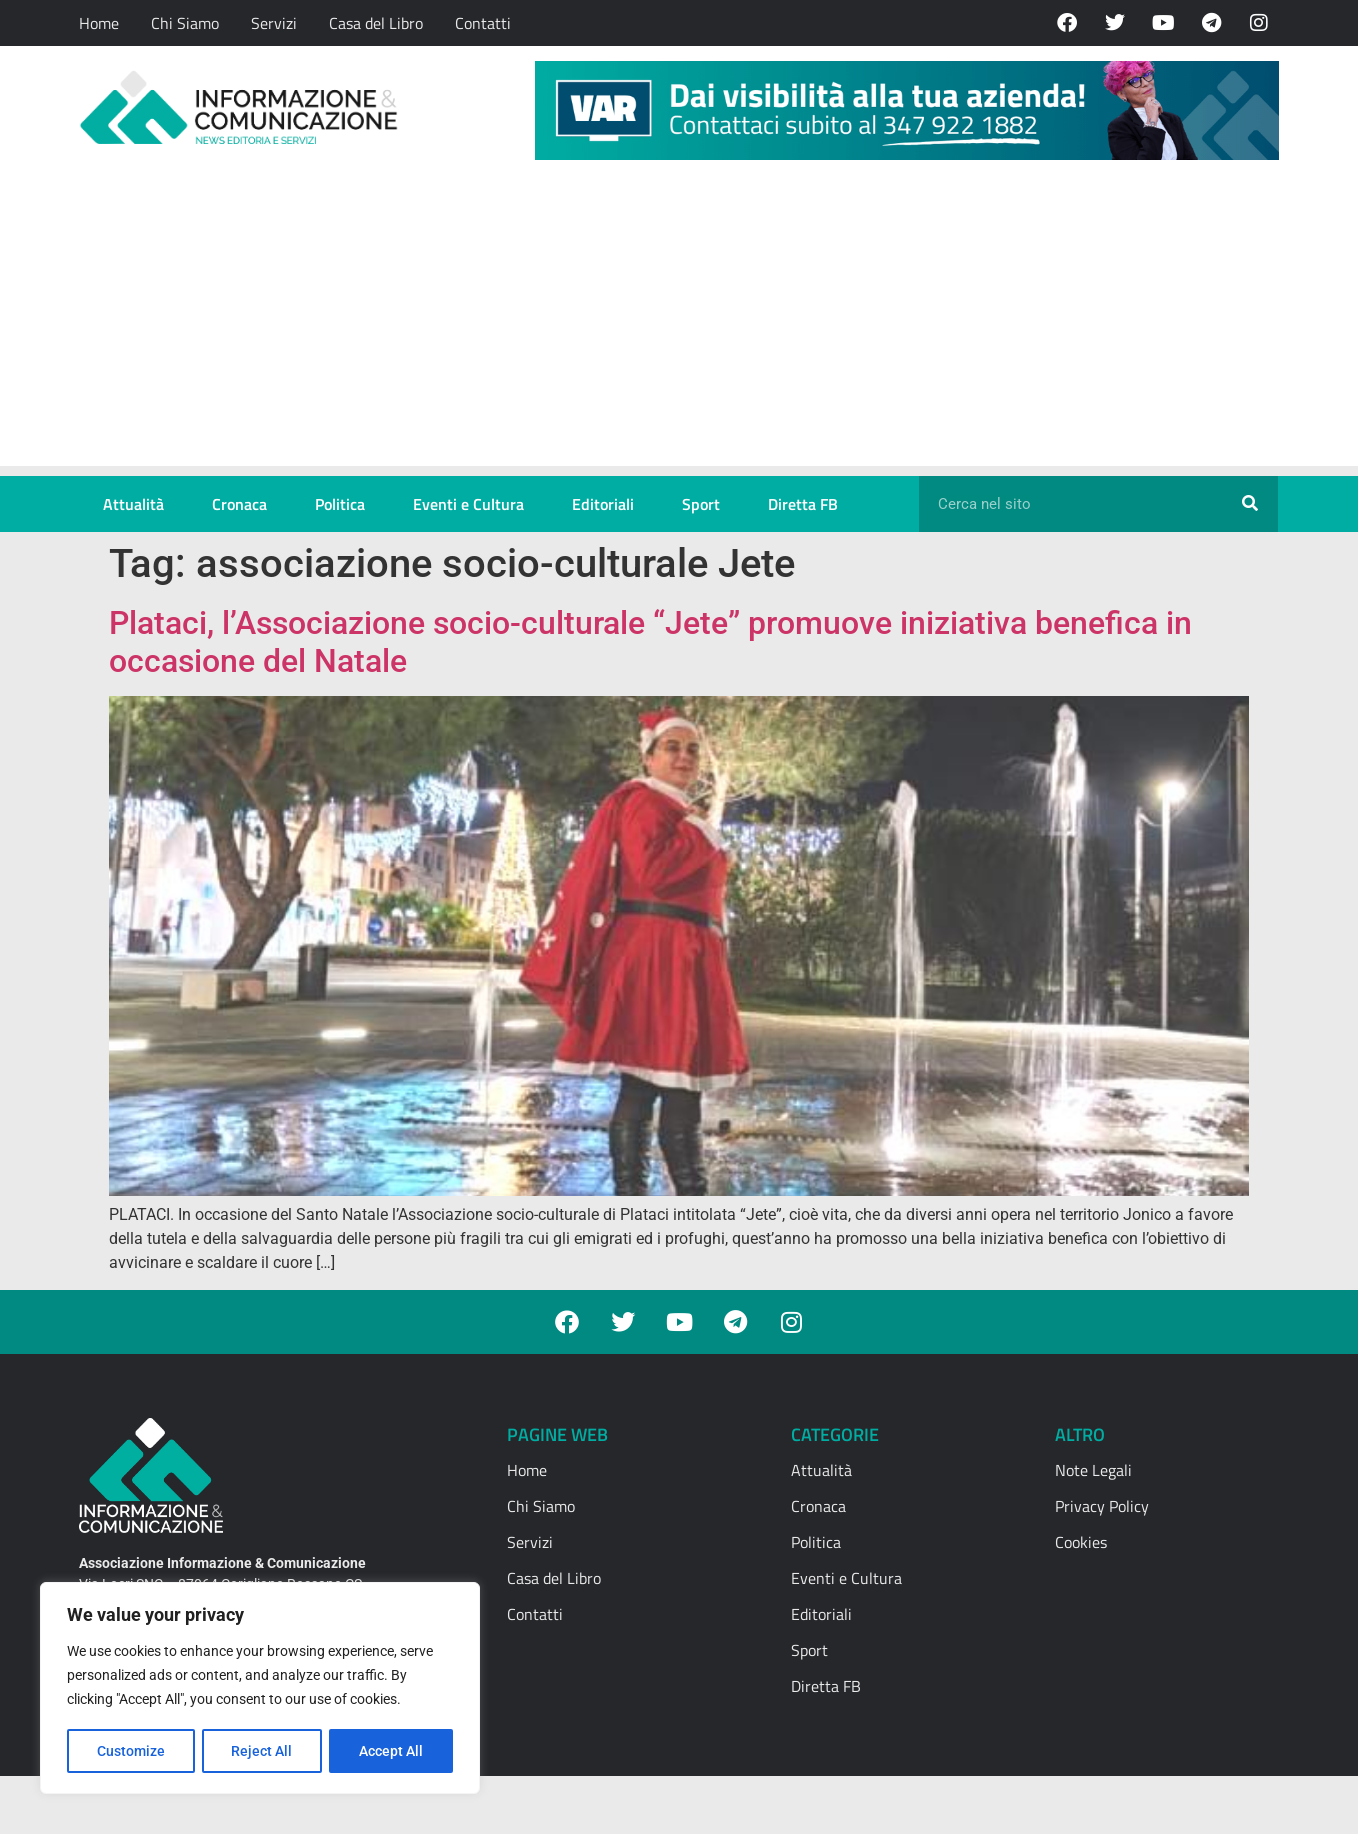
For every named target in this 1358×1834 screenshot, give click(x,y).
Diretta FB (803, 504)
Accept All (392, 1751)
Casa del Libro (376, 23)
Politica (340, 504)
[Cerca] (1250, 504)
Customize (131, 1751)
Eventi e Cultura (468, 504)
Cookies (1081, 1542)
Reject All (262, 1751)
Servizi (274, 23)
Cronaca (239, 504)
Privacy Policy (1102, 1506)
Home (99, 23)
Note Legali (1093, 1470)
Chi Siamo (185, 23)
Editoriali (603, 504)
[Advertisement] (679, 326)
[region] (260, 1689)
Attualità (133, 504)
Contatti (483, 23)
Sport (701, 504)
